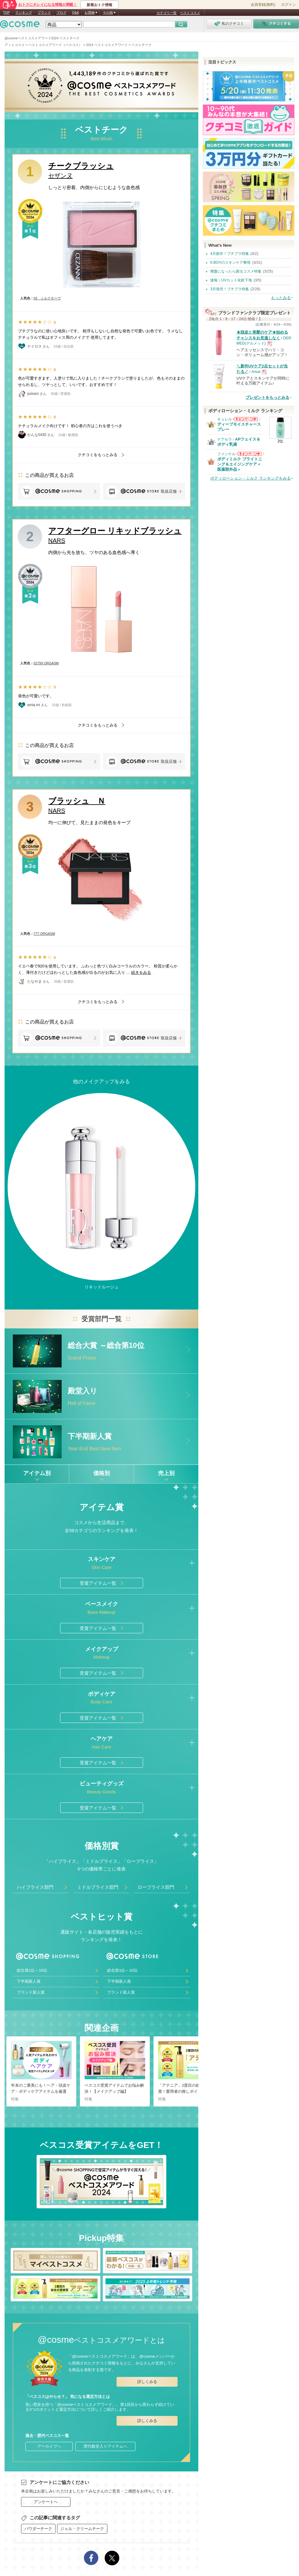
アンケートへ (46, 2501)
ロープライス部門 (156, 1887)
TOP (6, 12)
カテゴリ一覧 (167, 13)
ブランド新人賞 (31, 1992)
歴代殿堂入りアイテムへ (105, 2446)
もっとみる (281, 297)
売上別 (166, 1473)
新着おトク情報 (99, 5)
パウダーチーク (38, 2528)
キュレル (224, 419)
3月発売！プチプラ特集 (229, 289)
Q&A (75, 12)
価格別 (101, 1473)
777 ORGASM (44, 933)
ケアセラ (224, 439)
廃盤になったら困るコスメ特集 (235, 271)
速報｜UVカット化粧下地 (231, 280)
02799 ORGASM (46, 663)
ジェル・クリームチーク (82, 2528)
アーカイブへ (49, 2446)
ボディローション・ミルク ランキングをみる (250, 478)
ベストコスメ (190, 13)
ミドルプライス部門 (97, 1887)
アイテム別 (37, 1473)
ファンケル (226, 454)
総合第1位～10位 (32, 1970)
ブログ (61, 12)
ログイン (288, 4)
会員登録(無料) (263, 4)
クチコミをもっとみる (97, 454)
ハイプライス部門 (35, 1887)
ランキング (23, 12)
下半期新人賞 (29, 1981)
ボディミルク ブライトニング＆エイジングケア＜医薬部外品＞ (239, 464)
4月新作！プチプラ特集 (229, 254)
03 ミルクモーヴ (47, 298)
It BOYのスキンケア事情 (230, 262)
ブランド (44, 12)
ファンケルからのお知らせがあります (249, 454)
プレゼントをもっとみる (267, 397)
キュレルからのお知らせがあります (245, 419)
